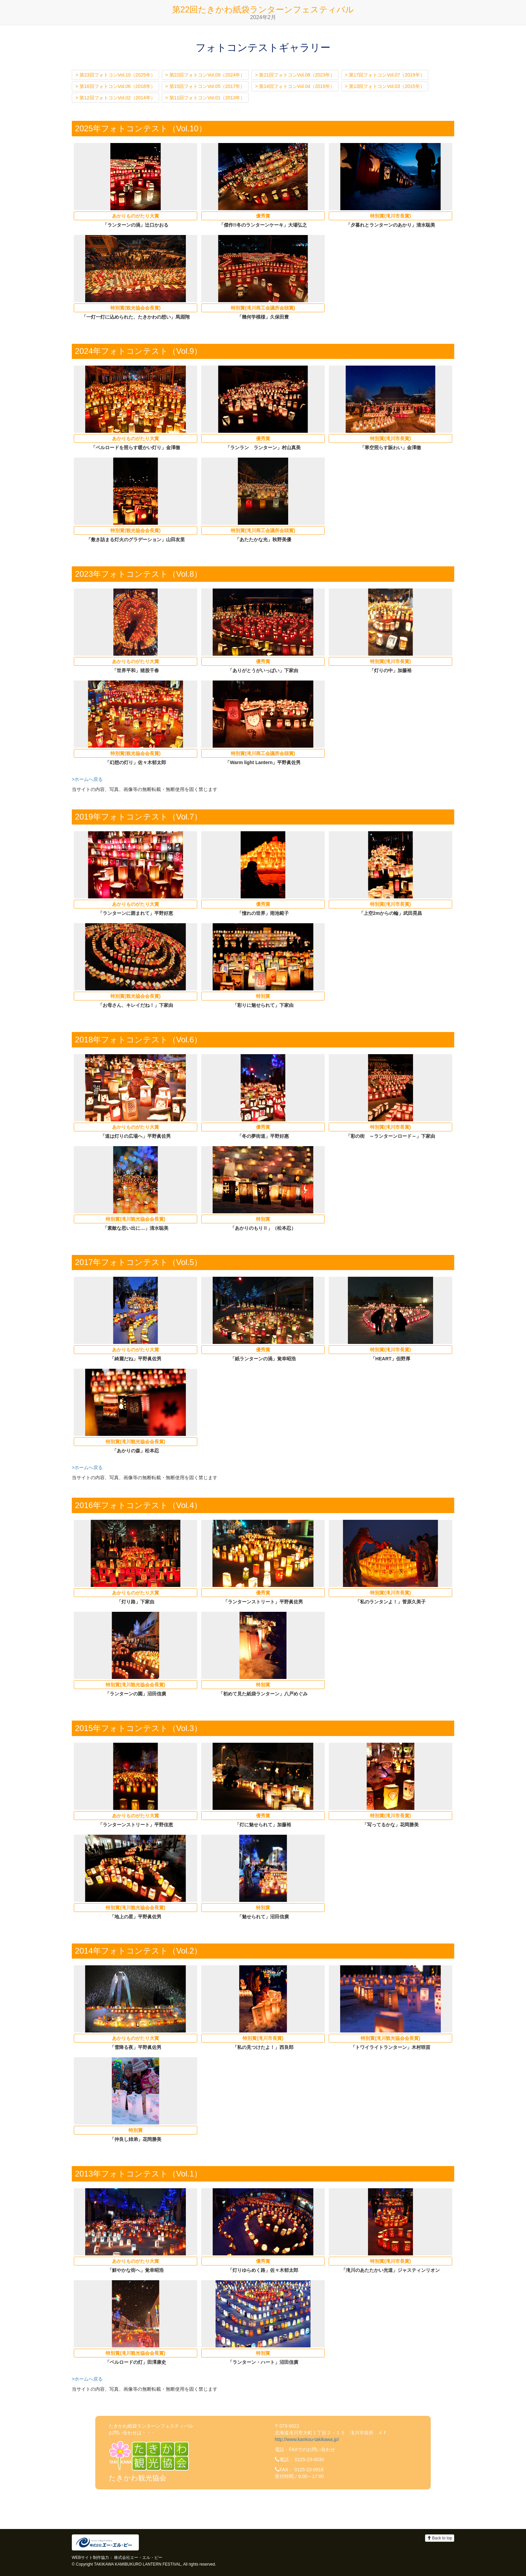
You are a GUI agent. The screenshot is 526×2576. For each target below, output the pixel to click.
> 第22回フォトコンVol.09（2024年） (205, 75)
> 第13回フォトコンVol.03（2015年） (385, 86)
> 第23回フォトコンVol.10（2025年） (115, 75)
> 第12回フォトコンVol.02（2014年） (115, 97)
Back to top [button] (439, 2538)
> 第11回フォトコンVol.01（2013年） (205, 97)
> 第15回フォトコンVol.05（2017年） (205, 86)
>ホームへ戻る (87, 779)
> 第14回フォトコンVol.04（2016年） (295, 86)
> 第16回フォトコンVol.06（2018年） (115, 86)
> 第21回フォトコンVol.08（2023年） (295, 75)
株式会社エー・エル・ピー (138, 2557)
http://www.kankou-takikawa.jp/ (307, 2439)
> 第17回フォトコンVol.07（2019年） (385, 75)
